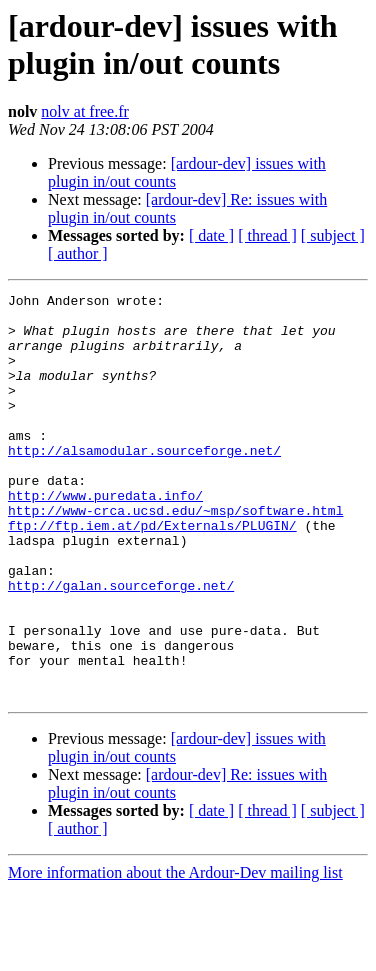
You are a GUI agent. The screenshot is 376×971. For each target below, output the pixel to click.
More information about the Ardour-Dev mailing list (175, 953)
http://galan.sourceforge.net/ (121, 645)
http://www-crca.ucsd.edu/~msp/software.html (175, 555)
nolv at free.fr (85, 111)
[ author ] (78, 253)
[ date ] (211, 235)
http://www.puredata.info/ (105, 537)
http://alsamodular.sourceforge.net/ (144, 483)
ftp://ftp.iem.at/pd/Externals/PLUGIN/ (152, 573)
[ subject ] (333, 235)
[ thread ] (267, 235)
